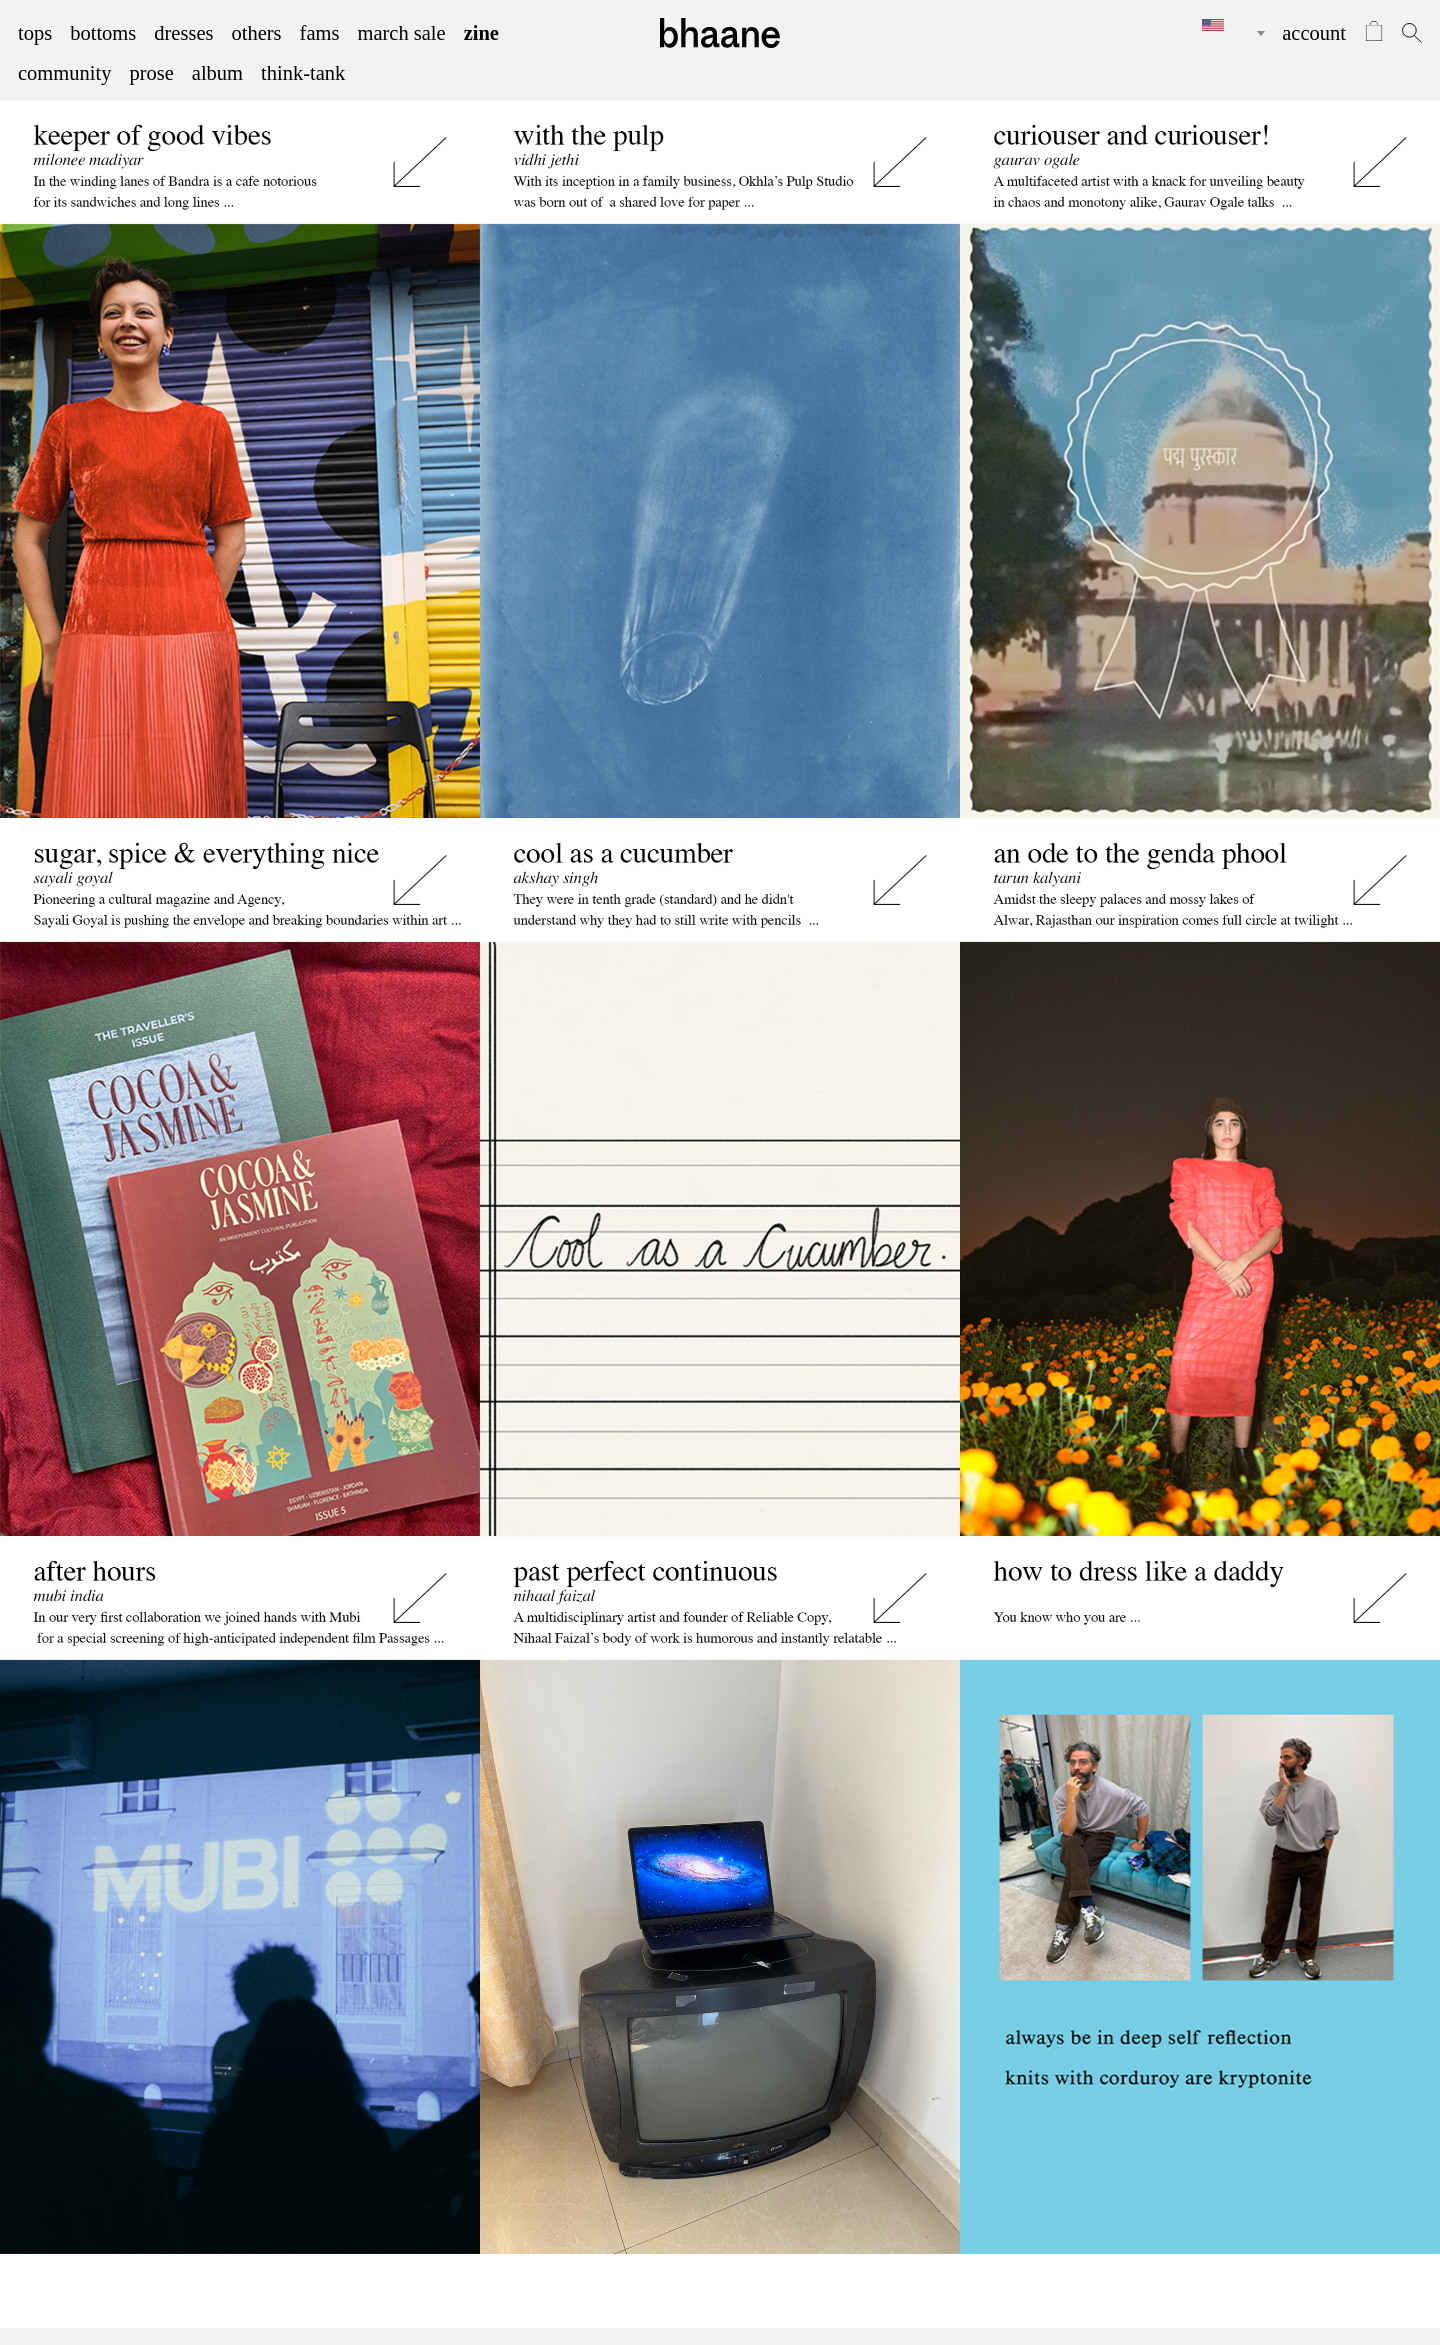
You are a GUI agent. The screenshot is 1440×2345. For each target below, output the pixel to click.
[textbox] (1219, 25)
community (64, 73)
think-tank (303, 73)
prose (151, 73)
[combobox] (1219, 33)
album (217, 73)
